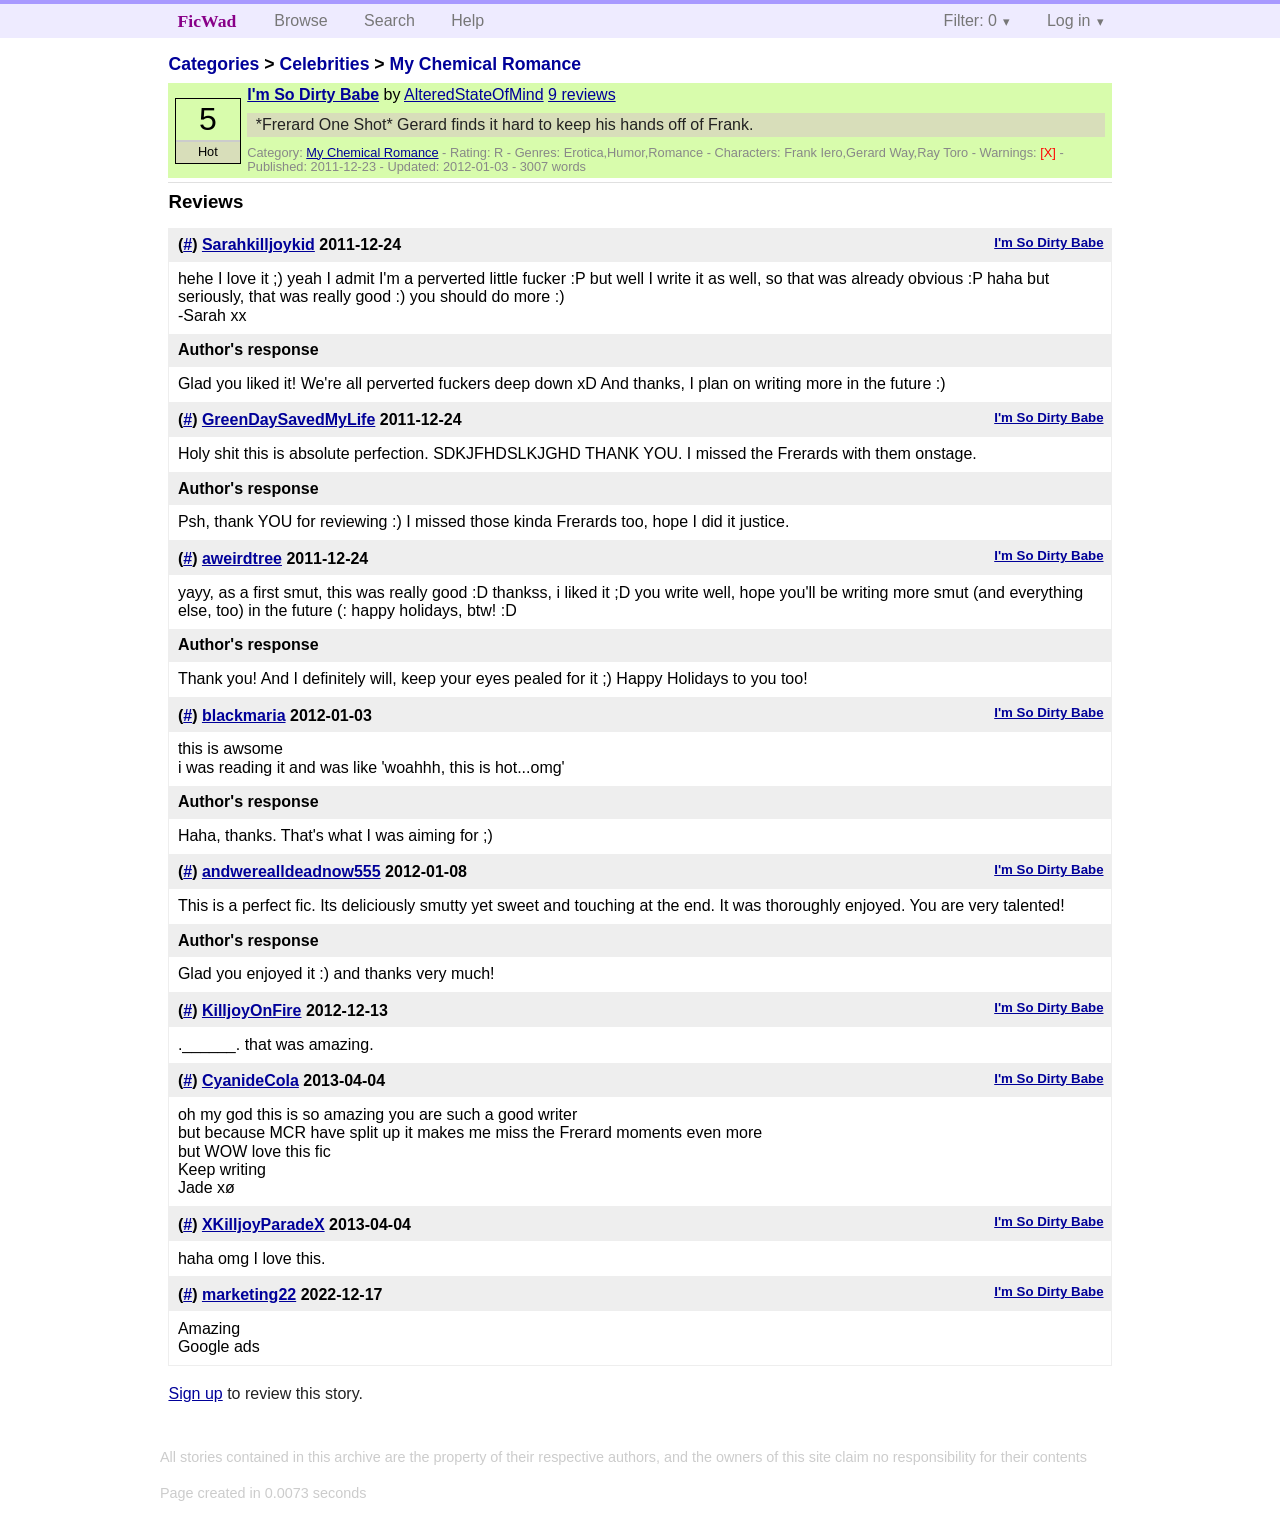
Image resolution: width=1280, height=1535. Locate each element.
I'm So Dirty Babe (313, 94)
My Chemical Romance (485, 64)
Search (389, 20)
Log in (1069, 20)
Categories (213, 64)
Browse (300, 20)
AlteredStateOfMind (474, 94)
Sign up (195, 1393)
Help (467, 20)
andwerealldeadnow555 (291, 871)
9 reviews (582, 94)
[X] (1049, 152)
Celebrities (324, 64)
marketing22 (249, 1294)
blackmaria (244, 715)
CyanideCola (250, 1080)
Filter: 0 (970, 20)
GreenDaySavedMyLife (288, 419)
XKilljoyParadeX (263, 1224)
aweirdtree (242, 558)
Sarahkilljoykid (258, 244)
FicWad (207, 21)
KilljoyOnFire (252, 1010)
